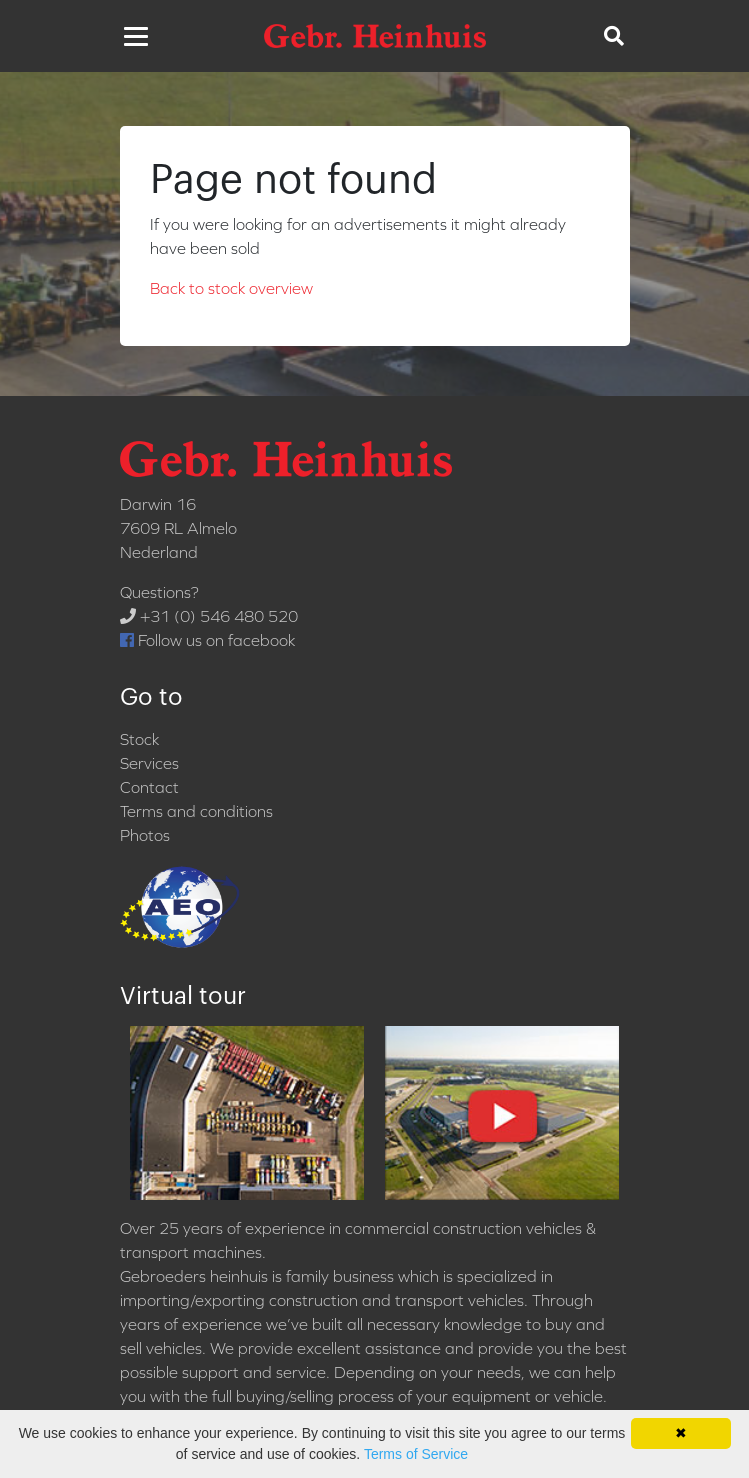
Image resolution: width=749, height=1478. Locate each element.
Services (149, 763)
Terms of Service (416, 1454)
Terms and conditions (196, 811)
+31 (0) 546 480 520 (209, 616)
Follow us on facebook (207, 640)
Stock (139, 739)
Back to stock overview (231, 288)
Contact (149, 787)
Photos (145, 835)
